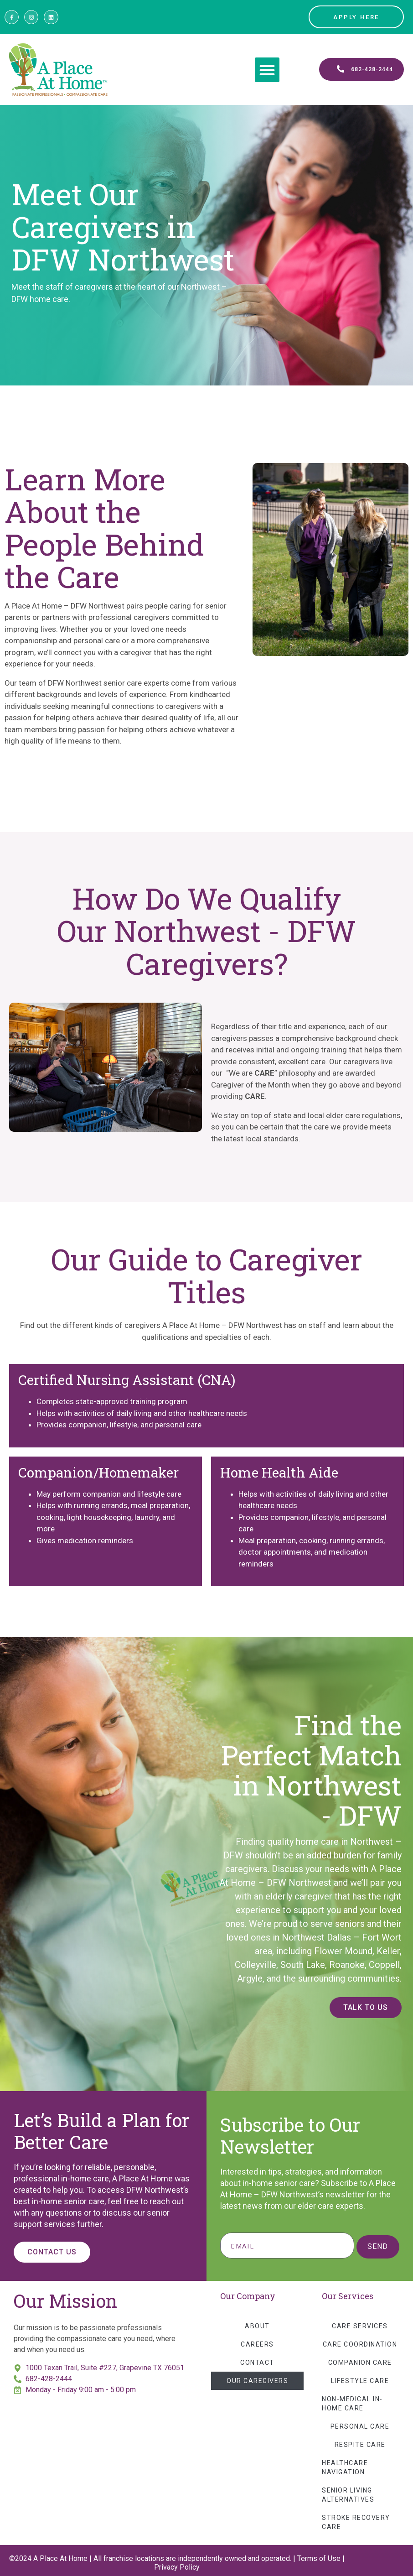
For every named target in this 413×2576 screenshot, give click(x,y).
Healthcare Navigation (345, 2467)
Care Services (360, 2326)
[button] (267, 69)
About (257, 2326)
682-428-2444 (49, 2378)
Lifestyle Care (360, 2380)
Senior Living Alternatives (348, 2495)
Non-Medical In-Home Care (352, 2403)
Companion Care (360, 2362)
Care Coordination (360, 2344)
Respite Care (360, 2444)
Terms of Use (319, 2558)
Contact (257, 2362)
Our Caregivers (257, 2380)
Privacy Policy (177, 2567)
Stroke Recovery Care (356, 2522)
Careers (257, 2344)
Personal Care (360, 2426)
